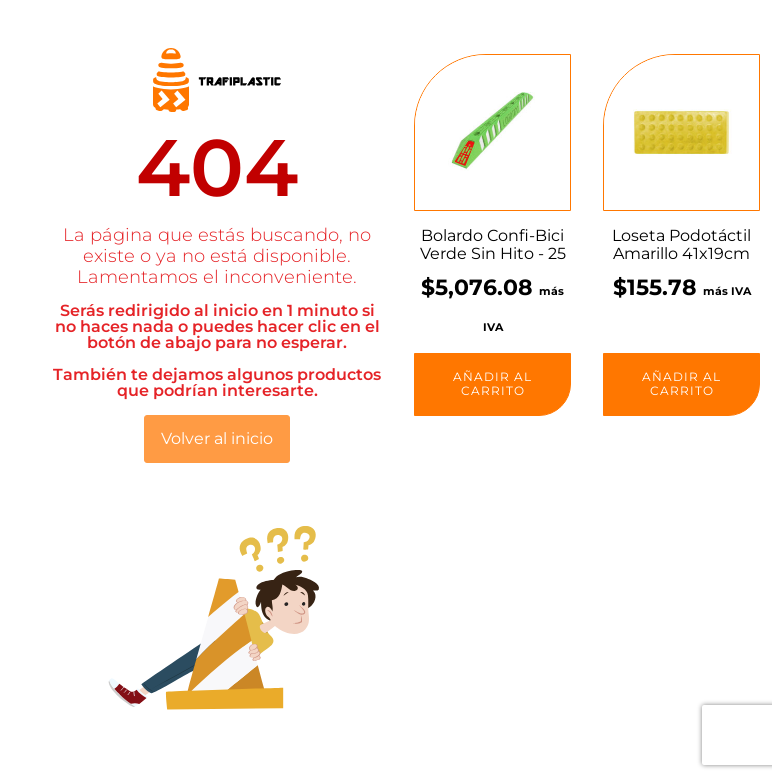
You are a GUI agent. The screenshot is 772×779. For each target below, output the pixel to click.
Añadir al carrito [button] (492, 383)
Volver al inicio (217, 438)
